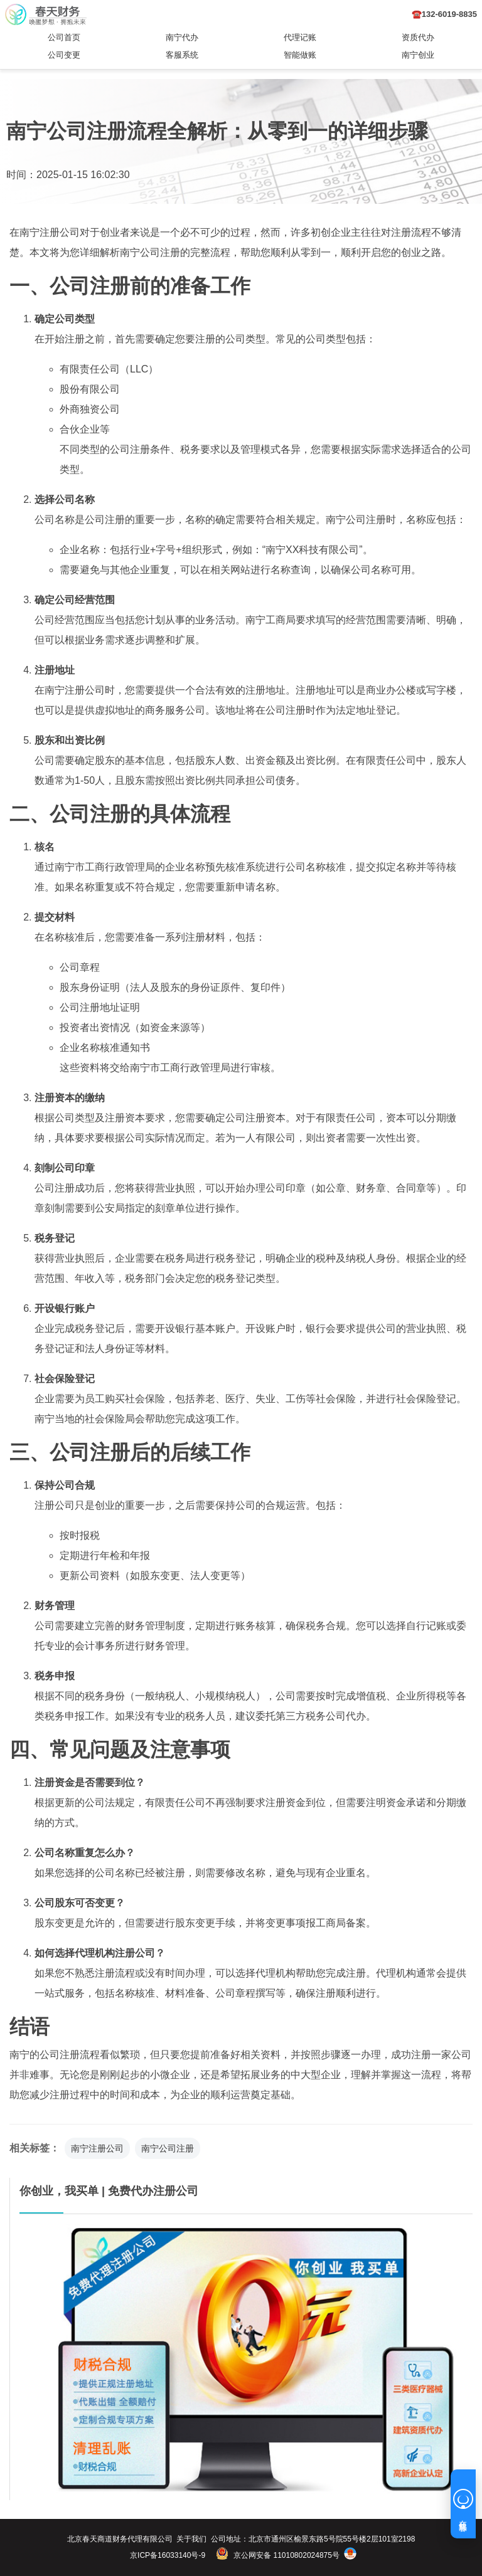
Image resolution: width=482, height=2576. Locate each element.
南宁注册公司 (97, 2148)
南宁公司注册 (167, 2148)
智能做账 (300, 55)
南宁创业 (418, 55)
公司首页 (64, 37)
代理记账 (300, 37)
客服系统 (182, 55)
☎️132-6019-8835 (444, 14)
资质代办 (418, 37)
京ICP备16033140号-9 (167, 2555)
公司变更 (64, 55)
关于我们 (191, 2539)
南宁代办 (182, 37)
